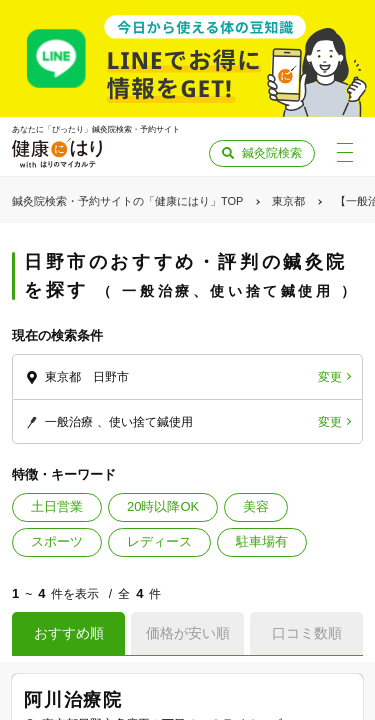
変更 (330, 377)
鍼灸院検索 (272, 153)
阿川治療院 (73, 700)
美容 (256, 506)
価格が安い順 (188, 633)
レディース (159, 541)
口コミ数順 (307, 633)
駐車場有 (262, 541)
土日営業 (57, 506)
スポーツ (57, 541)
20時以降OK (163, 506)
